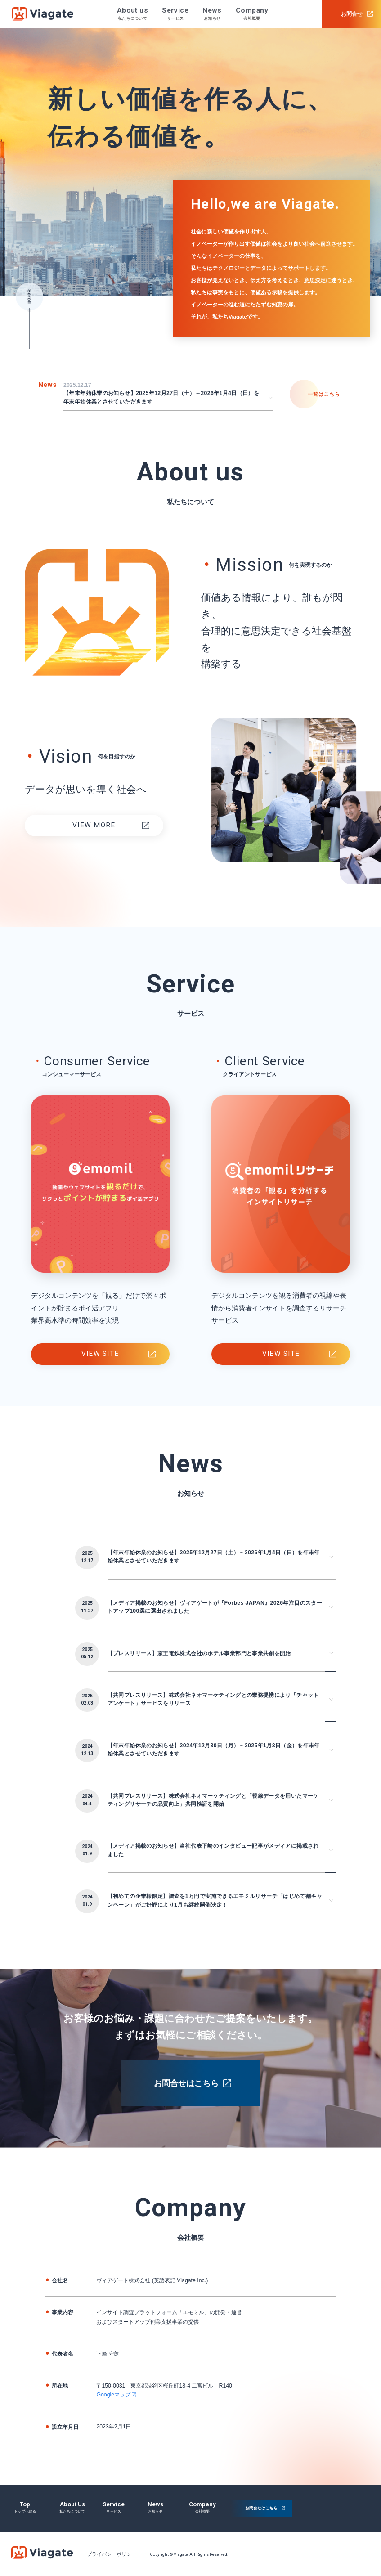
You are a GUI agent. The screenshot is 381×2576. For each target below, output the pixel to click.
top (25, 2504)
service (114, 2504)
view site (100, 1354)
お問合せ (352, 14)
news (155, 2504)
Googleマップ (113, 2395)
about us (72, 2504)
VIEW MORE (93, 825)
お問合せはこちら (186, 2083)
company (202, 2504)
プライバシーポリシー (111, 2554)
